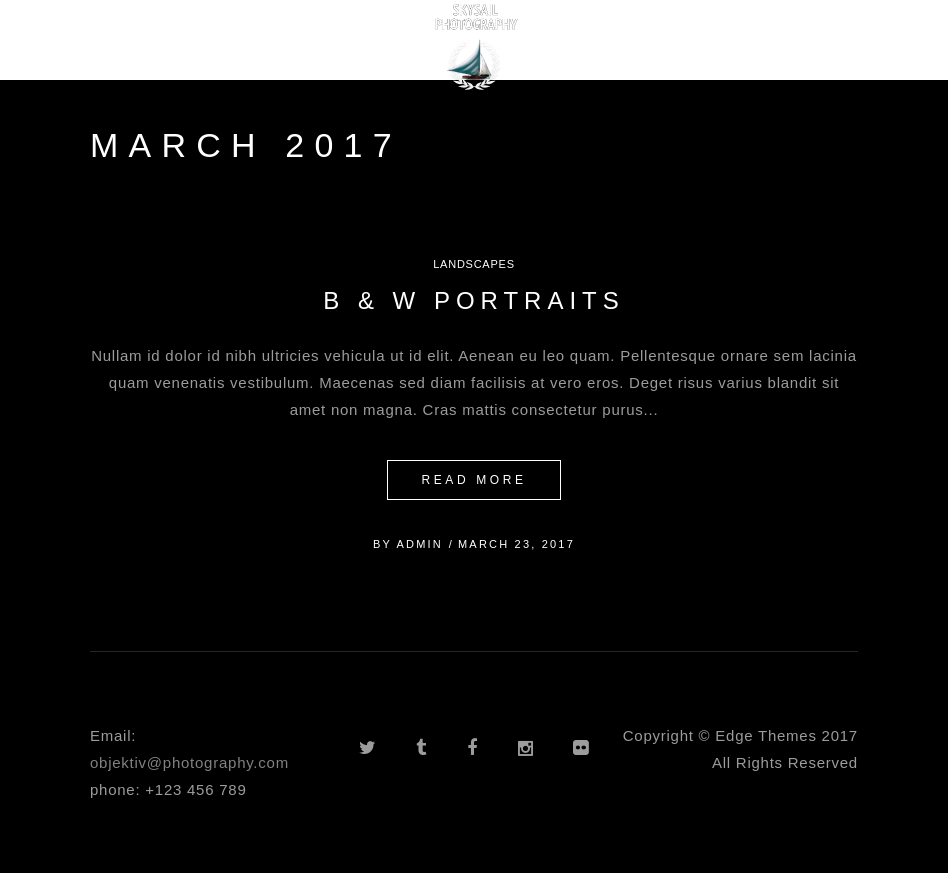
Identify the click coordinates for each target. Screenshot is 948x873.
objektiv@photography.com (189, 762)
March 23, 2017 (516, 544)
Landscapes (473, 264)
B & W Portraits (474, 300)
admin (420, 544)
